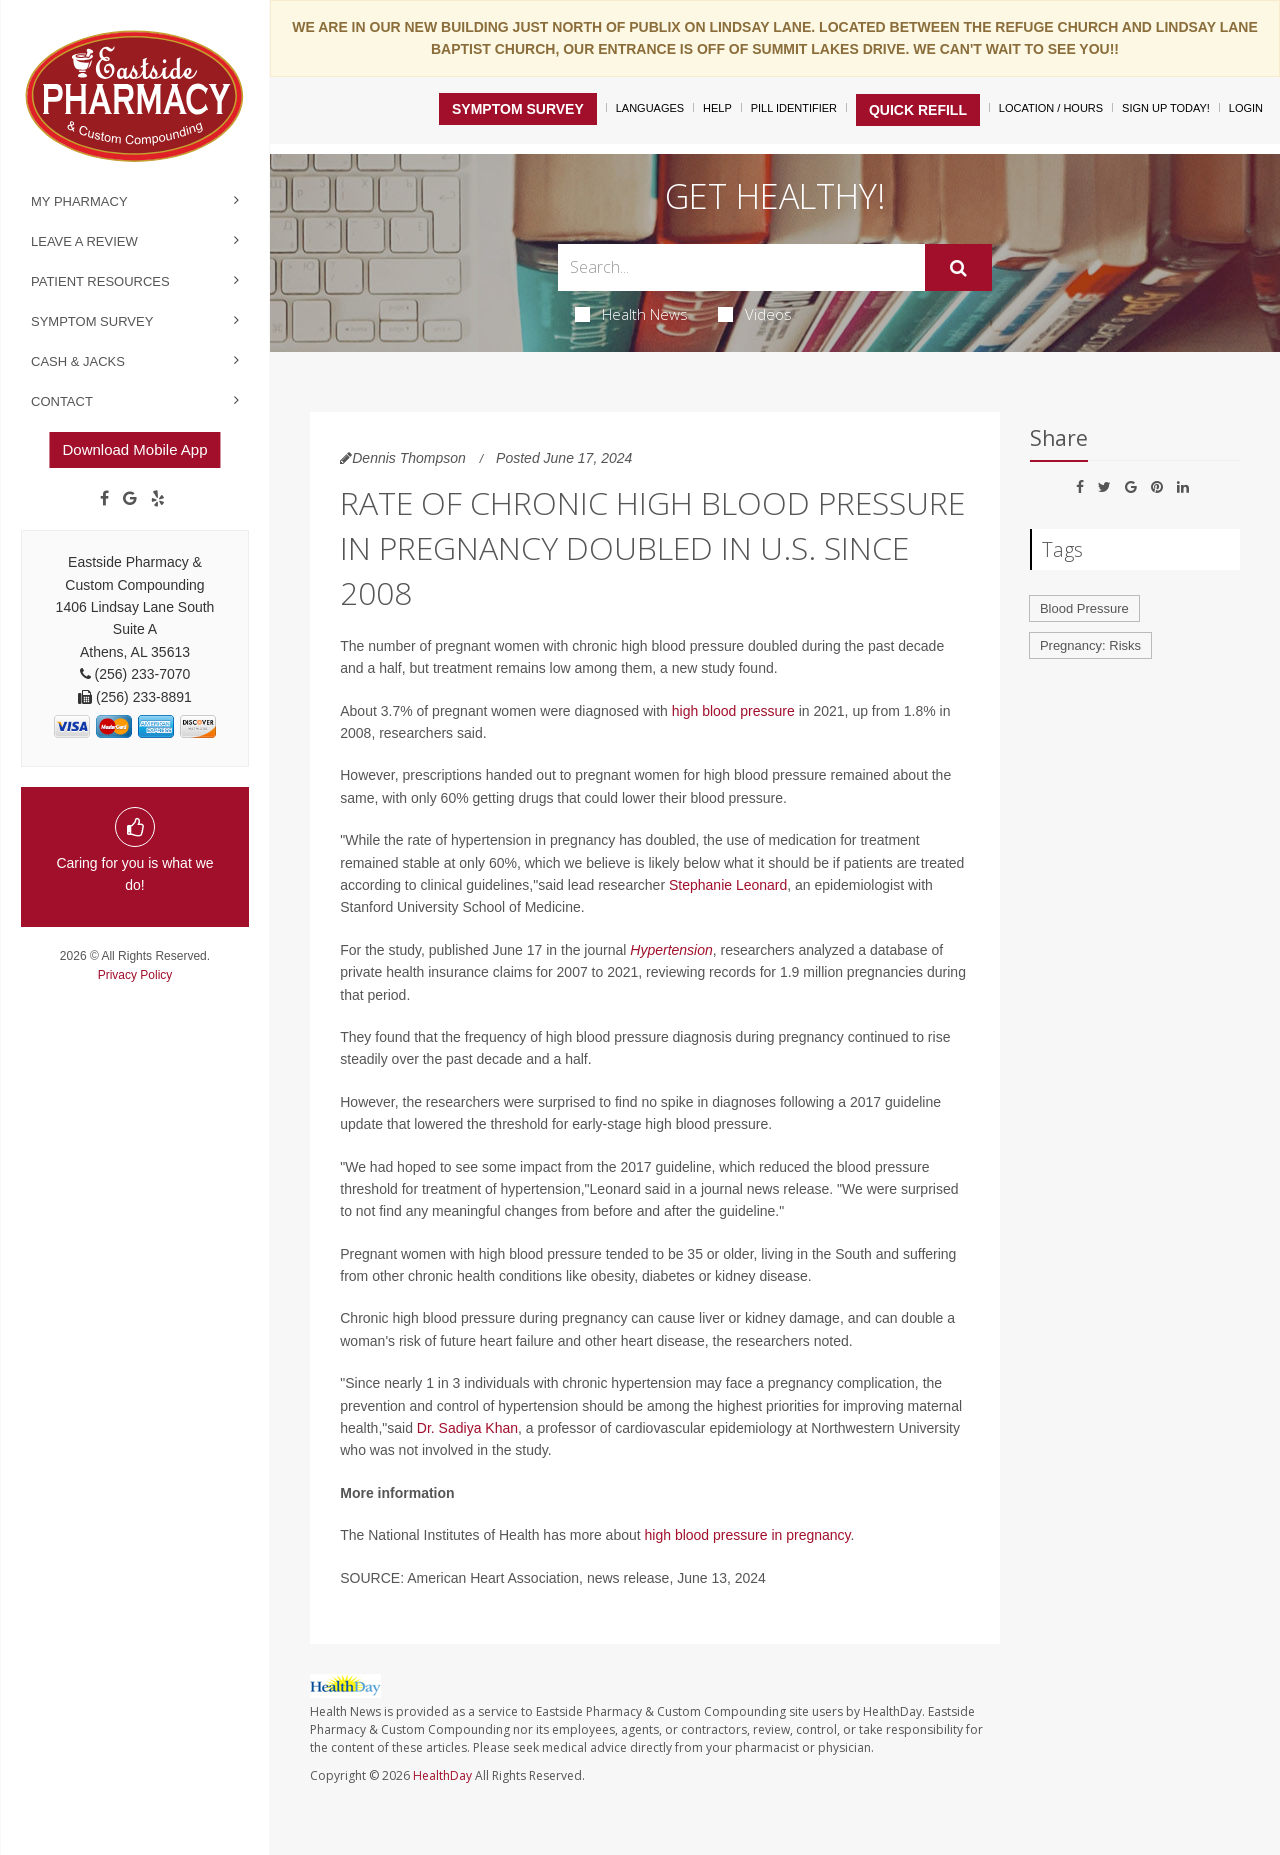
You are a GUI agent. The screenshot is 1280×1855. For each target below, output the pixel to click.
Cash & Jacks (78, 361)
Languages (650, 108)
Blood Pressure (1084, 608)
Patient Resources (100, 281)
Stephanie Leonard (728, 885)
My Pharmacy (79, 201)
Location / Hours (1051, 108)
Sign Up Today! (1166, 108)
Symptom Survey (92, 321)
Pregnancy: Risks (1090, 645)
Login (1246, 108)
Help (717, 108)
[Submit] (958, 268)
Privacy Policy (135, 975)
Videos (755, 314)
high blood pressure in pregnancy (748, 1535)
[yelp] (158, 499)
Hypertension (671, 950)
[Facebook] (104, 499)
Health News (631, 314)
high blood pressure (733, 711)
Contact (62, 401)
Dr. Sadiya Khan (467, 1428)
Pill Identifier (794, 108)
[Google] (130, 499)
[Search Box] (742, 267)
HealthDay (442, 1775)
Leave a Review (84, 241)
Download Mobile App (134, 449)
